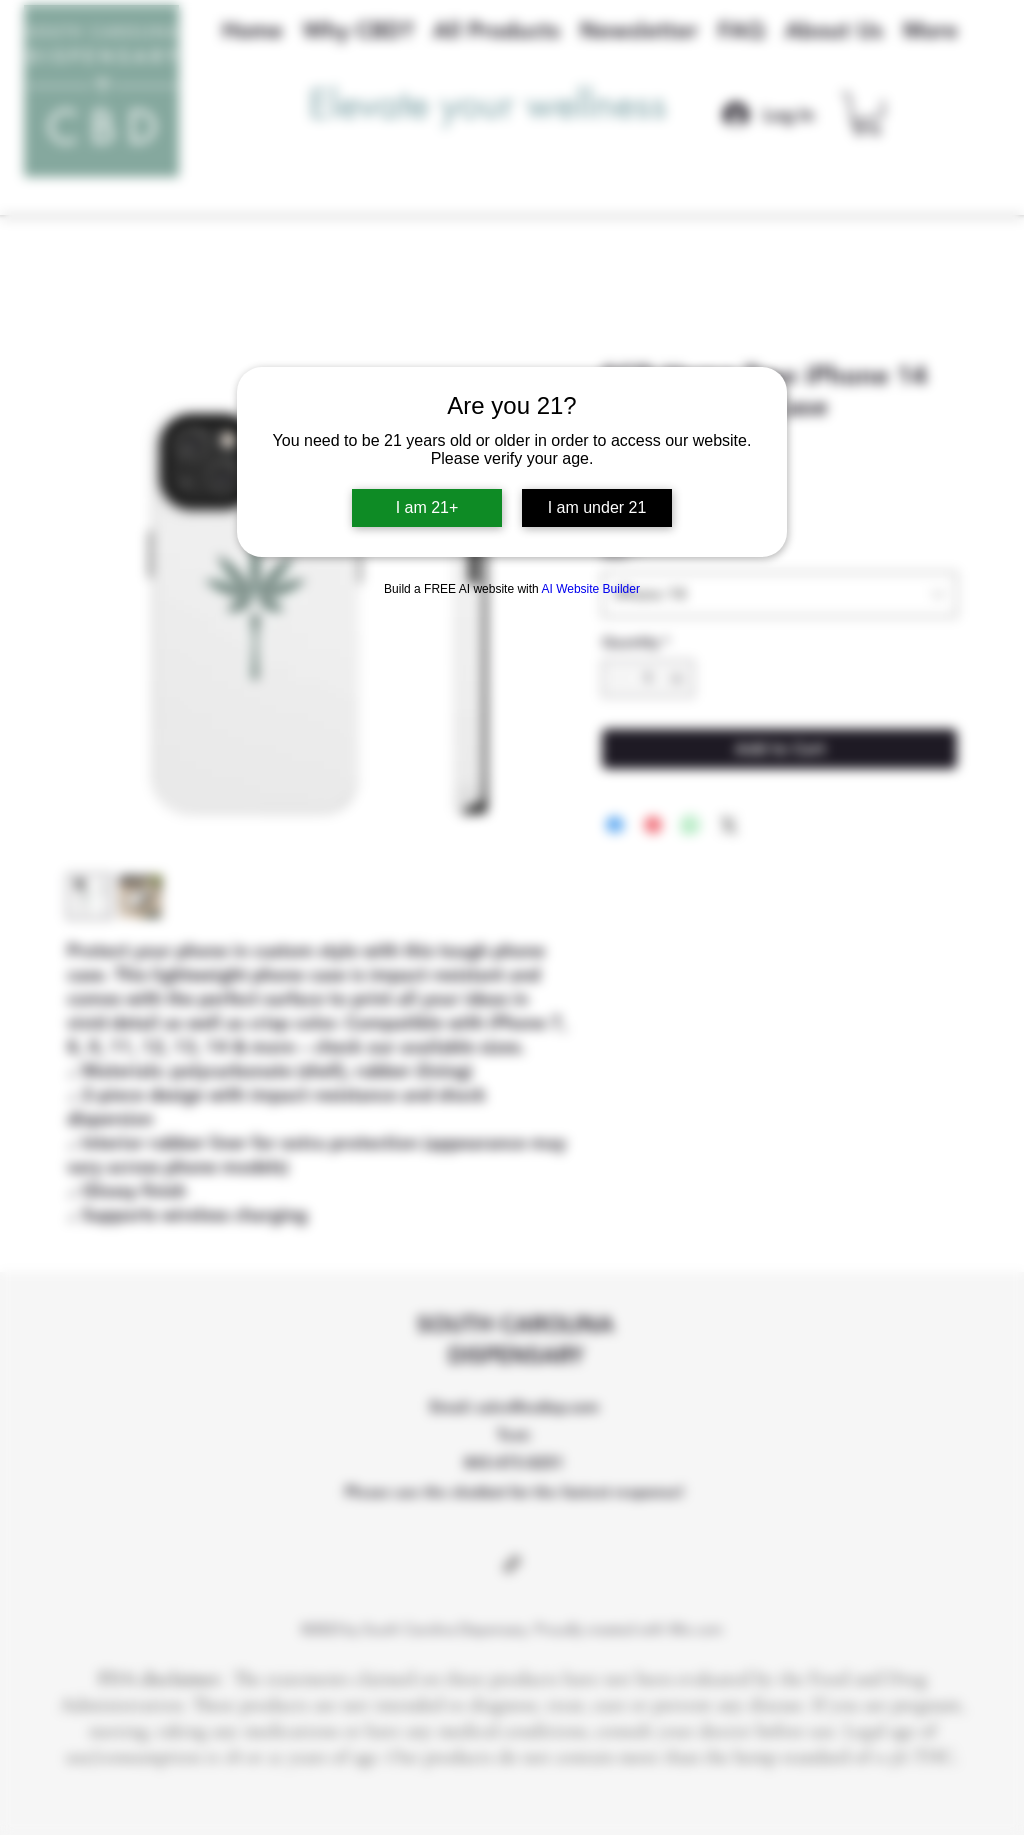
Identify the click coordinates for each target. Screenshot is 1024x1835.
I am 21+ (427, 507)
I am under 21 (597, 507)
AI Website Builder (590, 589)
